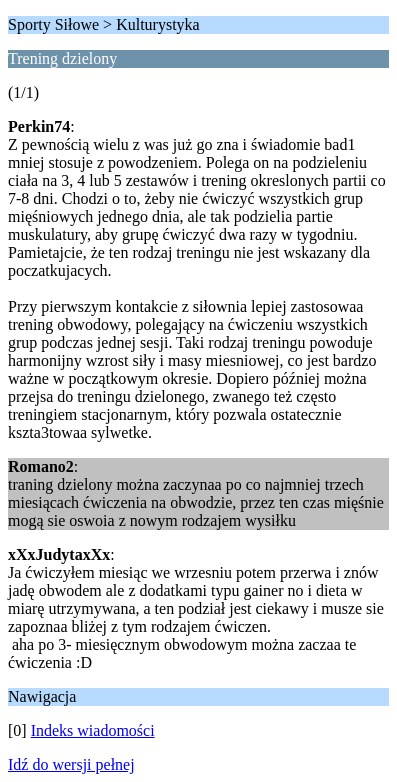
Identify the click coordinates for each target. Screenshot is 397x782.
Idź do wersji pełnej (71, 764)
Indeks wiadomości (93, 730)
